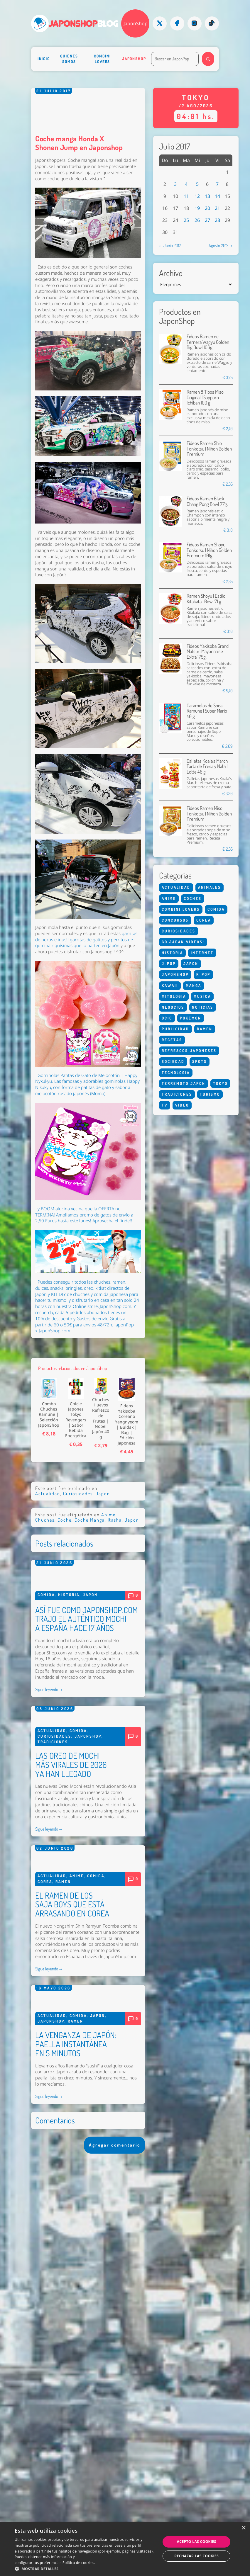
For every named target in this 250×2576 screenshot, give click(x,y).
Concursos (175, 920)
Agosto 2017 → (221, 245)
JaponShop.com (120, 2252)
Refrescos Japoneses (189, 1050)
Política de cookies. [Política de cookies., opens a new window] (78, 2562)
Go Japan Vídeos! (183, 941)
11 (186, 196)
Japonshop (134, 58)
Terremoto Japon (183, 1083)
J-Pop (169, 963)
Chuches (45, 1565)
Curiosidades (78, 1539)
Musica (202, 996)
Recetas (172, 1039)
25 (186, 220)
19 (197, 208)
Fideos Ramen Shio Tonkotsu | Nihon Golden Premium (209, 448)
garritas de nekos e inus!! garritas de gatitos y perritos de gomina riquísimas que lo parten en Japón (86, 985)
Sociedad (173, 1061)
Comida (46, 1742)
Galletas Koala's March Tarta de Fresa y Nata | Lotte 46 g (207, 766)
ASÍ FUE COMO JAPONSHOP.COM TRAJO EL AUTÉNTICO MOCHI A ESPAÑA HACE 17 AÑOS (86, 1766)
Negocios (173, 1007)
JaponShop (136, 23)
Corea (45, 2176)
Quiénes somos (69, 59)
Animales (209, 887)
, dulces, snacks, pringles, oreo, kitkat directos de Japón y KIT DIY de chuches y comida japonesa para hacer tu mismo (86, 1336)
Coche (65, 1565)
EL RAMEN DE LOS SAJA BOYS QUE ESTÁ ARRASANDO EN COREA (72, 2199)
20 (207, 208)
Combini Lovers (102, 59)
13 (207, 196)
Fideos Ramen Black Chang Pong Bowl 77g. (207, 501)
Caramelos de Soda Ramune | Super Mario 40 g (207, 710)
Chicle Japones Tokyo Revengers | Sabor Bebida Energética (75, 1465)
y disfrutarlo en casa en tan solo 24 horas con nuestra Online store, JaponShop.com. (87, 1349)
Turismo (210, 1094)
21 (217, 208)
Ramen (63, 2176)
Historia (69, 1742)
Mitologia (174, 996)
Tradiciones (53, 1963)
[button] (85, 2569)
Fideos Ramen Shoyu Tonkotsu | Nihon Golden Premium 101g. (209, 549)
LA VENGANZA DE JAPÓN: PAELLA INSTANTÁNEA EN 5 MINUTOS (75, 2413)
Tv (165, 1105)
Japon (103, 1539)
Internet (202, 952)
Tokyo (220, 1083)
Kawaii (170, 985)
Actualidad (47, 1539)
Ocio (167, 1018)
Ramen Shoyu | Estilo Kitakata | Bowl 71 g (206, 598)
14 (217, 196)
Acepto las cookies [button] (196, 2541)
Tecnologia (176, 1072)
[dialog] (125, 2549)
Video (182, 1105)
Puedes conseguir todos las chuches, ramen (81, 1327)
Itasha (115, 1565)
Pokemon (190, 1018)
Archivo (171, 273)
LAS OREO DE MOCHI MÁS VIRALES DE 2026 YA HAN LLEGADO (71, 1986)
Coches (193, 898)
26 (197, 220)
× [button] (243, 2528)
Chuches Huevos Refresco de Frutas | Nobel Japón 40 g (100, 1463)
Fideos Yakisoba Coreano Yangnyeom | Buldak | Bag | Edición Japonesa (126, 1469)
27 (207, 220)
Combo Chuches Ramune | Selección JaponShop (48, 1459)
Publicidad (175, 1029)
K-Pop (203, 974)
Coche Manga (90, 1565)
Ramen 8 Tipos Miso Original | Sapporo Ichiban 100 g (205, 397)
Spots (199, 1061)
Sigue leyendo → (48, 1837)
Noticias (202, 1007)
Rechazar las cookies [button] (196, 2555)
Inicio (44, 58)
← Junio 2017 (170, 245)
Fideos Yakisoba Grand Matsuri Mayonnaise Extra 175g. (208, 651)
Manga (193, 985)
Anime (108, 1560)
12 (197, 196)
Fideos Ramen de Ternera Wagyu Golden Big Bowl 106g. (208, 341)
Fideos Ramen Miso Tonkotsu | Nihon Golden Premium (209, 813)
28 (217, 220)
